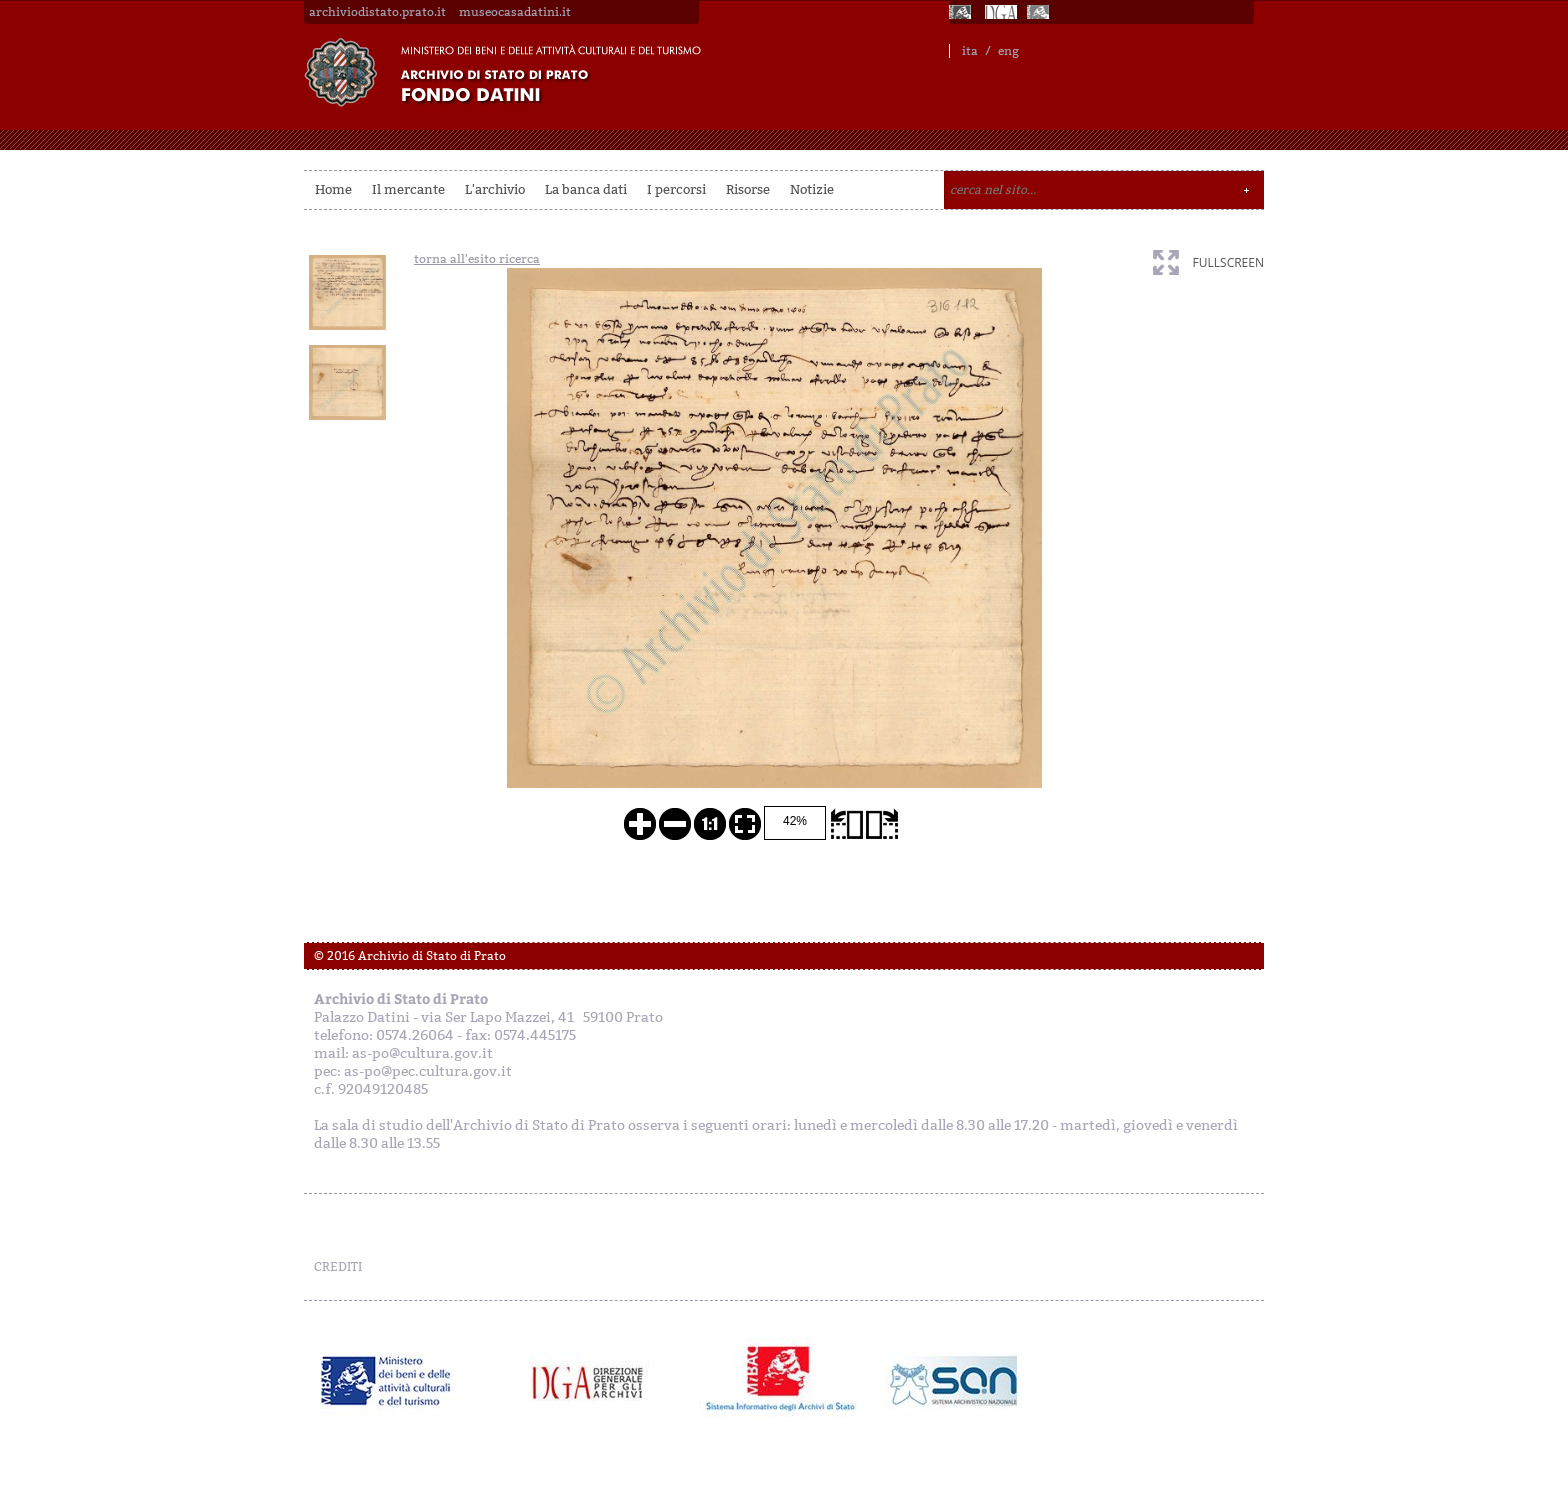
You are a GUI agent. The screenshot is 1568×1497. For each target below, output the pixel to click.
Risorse (748, 189)
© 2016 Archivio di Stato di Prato (410, 956)
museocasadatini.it (515, 12)
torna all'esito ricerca (477, 259)
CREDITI (338, 1267)
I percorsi (676, 189)
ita (970, 51)
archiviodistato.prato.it (377, 12)
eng (1008, 51)
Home (333, 189)
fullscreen (1228, 262)
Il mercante (408, 189)
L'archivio (495, 189)
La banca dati (586, 189)
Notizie (812, 189)
